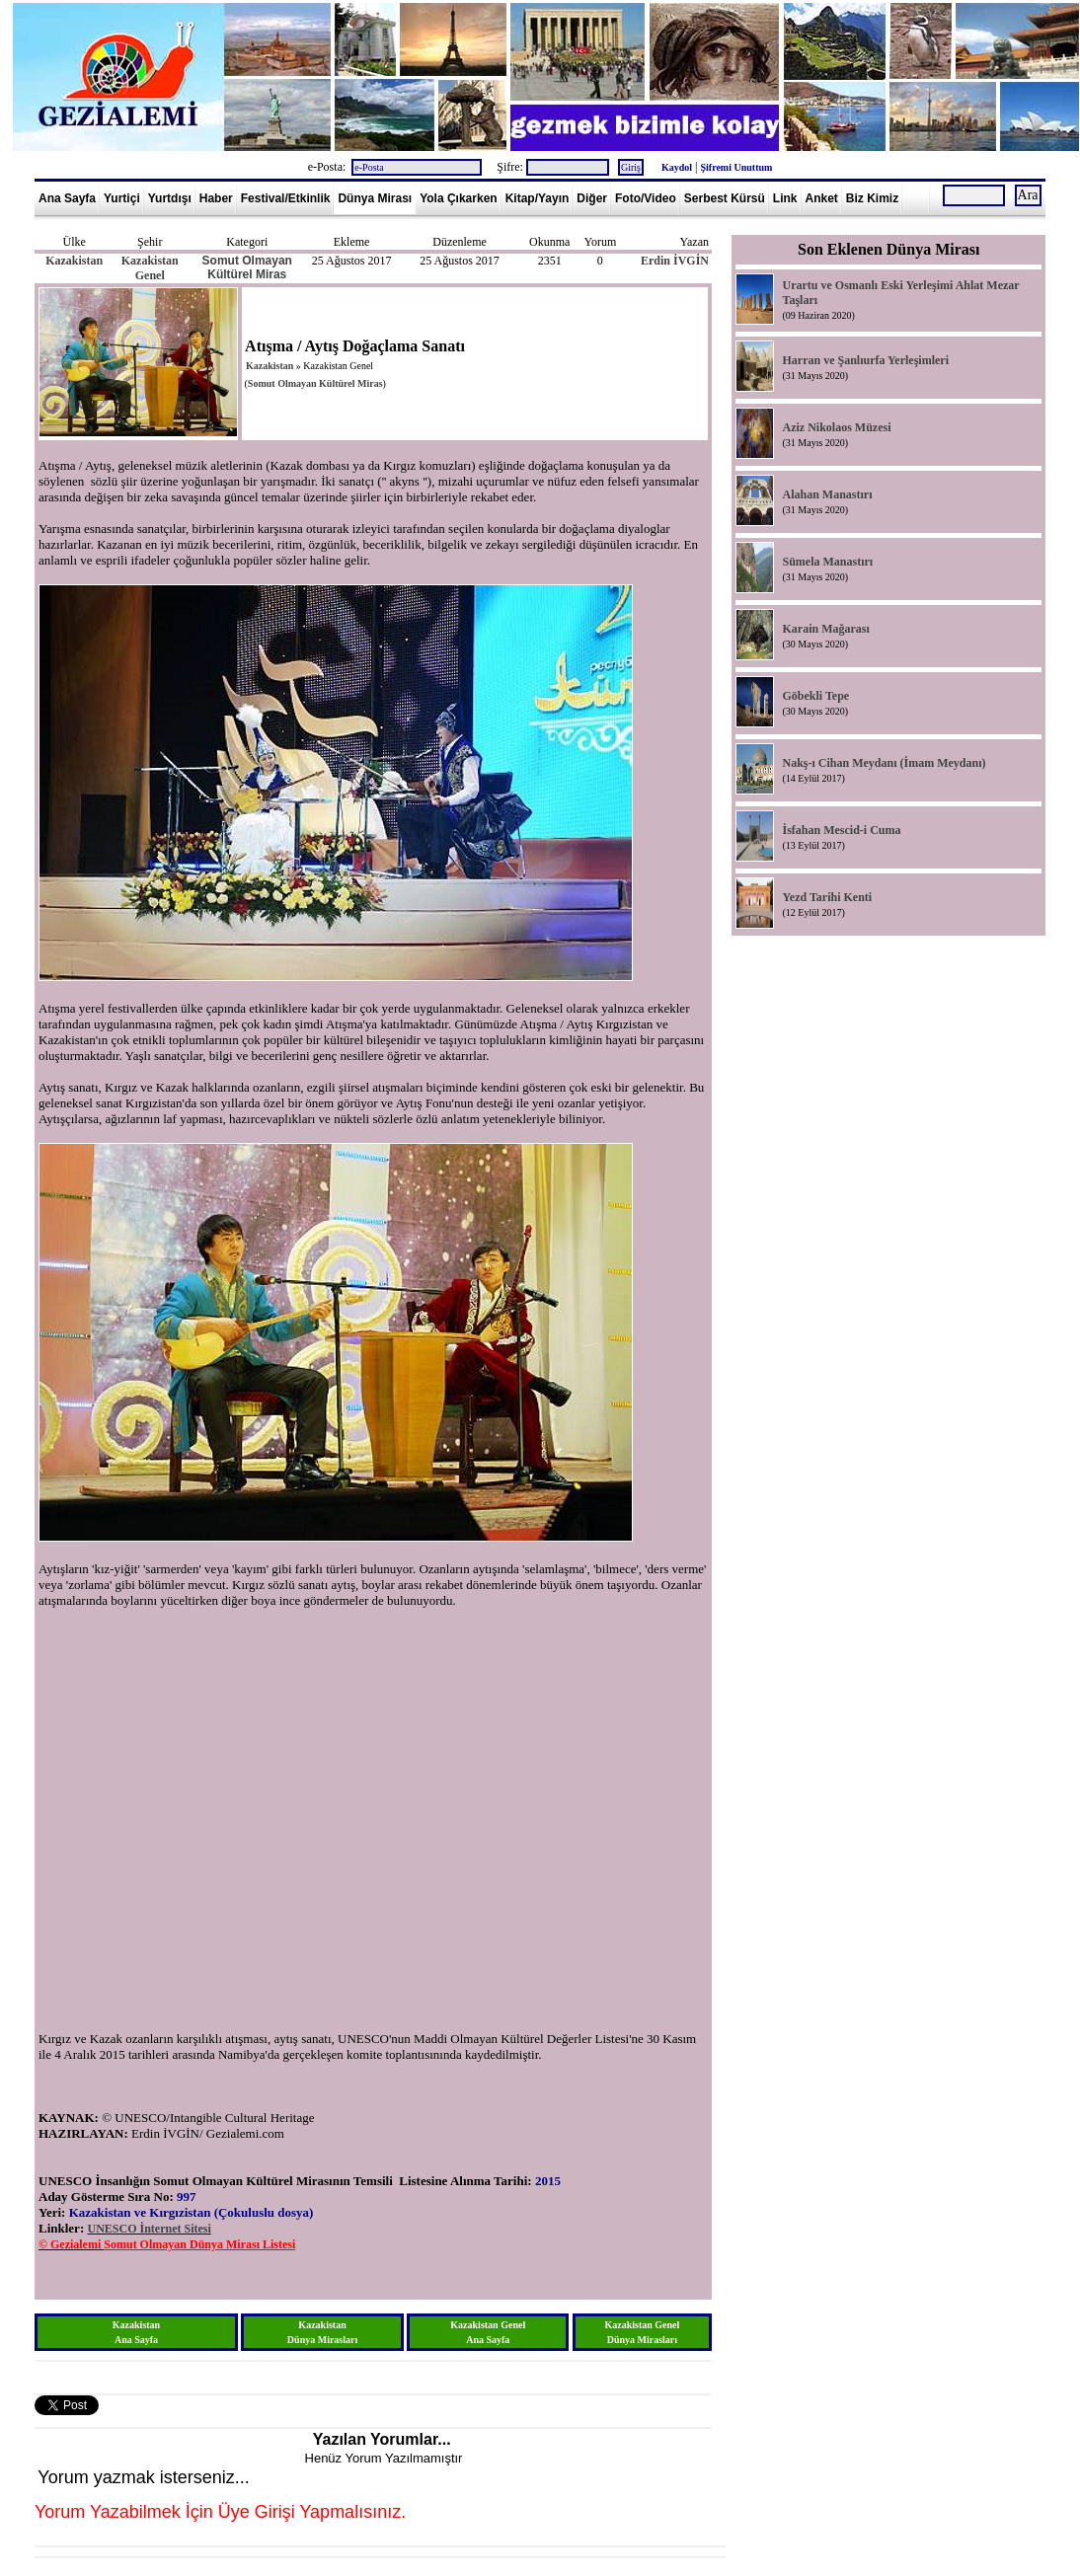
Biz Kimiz (872, 198)
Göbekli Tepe (815, 696)
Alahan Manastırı (827, 494)
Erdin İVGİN (675, 260)
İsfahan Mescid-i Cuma (841, 830)
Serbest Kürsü (724, 198)
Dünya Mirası (375, 198)
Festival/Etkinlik (286, 198)
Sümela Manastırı (827, 561)
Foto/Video (645, 198)
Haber (216, 198)
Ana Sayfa (67, 198)
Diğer (592, 198)
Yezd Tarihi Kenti (827, 897)
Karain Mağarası (825, 629)
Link (785, 198)
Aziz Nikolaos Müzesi (836, 427)
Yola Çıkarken (458, 198)
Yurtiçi (122, 198)
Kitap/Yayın (537, 198)
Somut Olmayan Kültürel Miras (247, 267)
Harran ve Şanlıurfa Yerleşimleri (865, 360)
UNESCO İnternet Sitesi (148, 2228)
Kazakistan (74, 260)
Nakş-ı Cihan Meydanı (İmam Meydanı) (883, 763)
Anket (822, 198)
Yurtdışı (170, 198)
